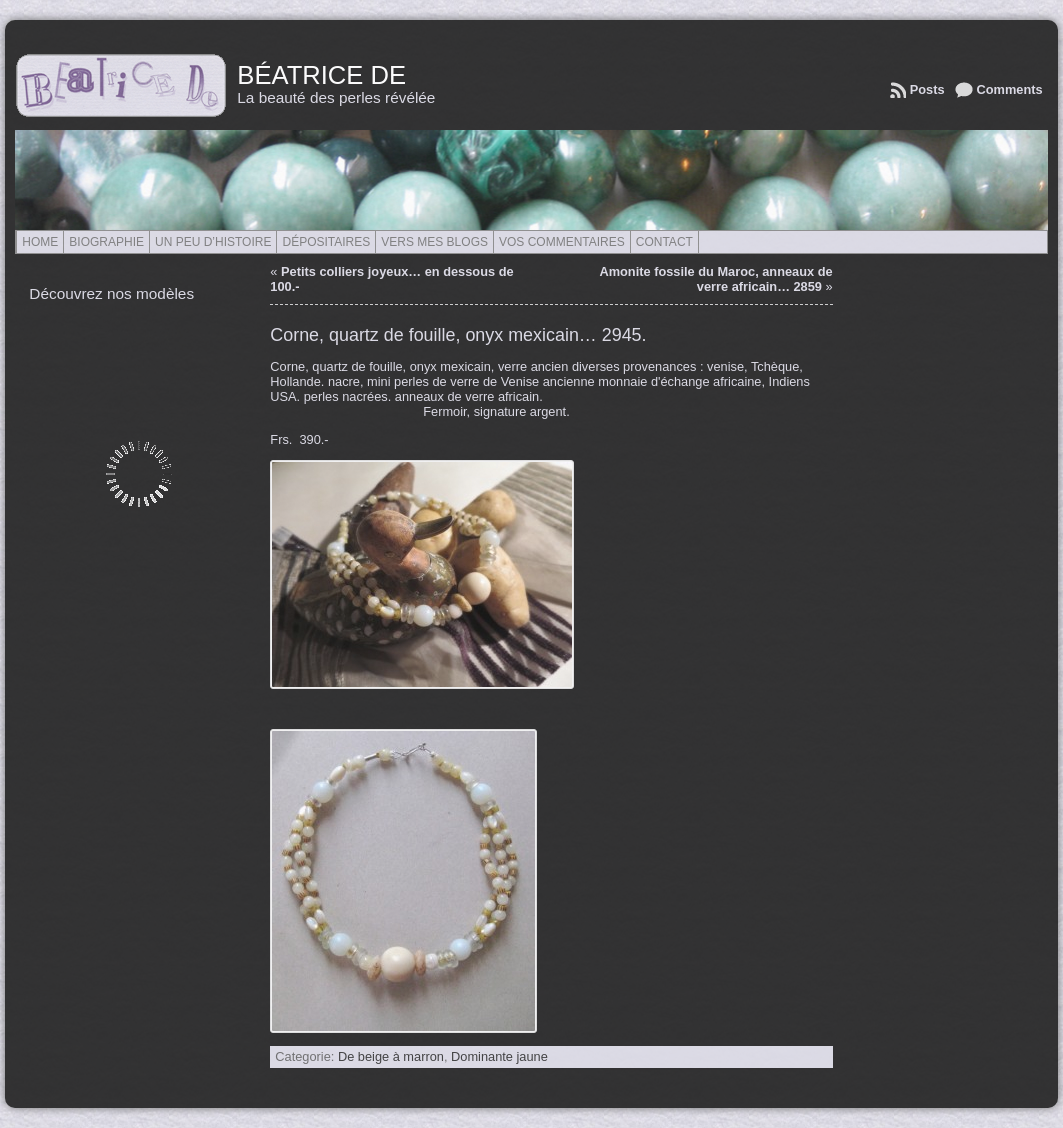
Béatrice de (321, 75)
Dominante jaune (499, 1056)
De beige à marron (391, 1056)
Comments (1010, 89)
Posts (927, 89)
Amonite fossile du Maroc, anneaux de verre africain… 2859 (715, 279)
